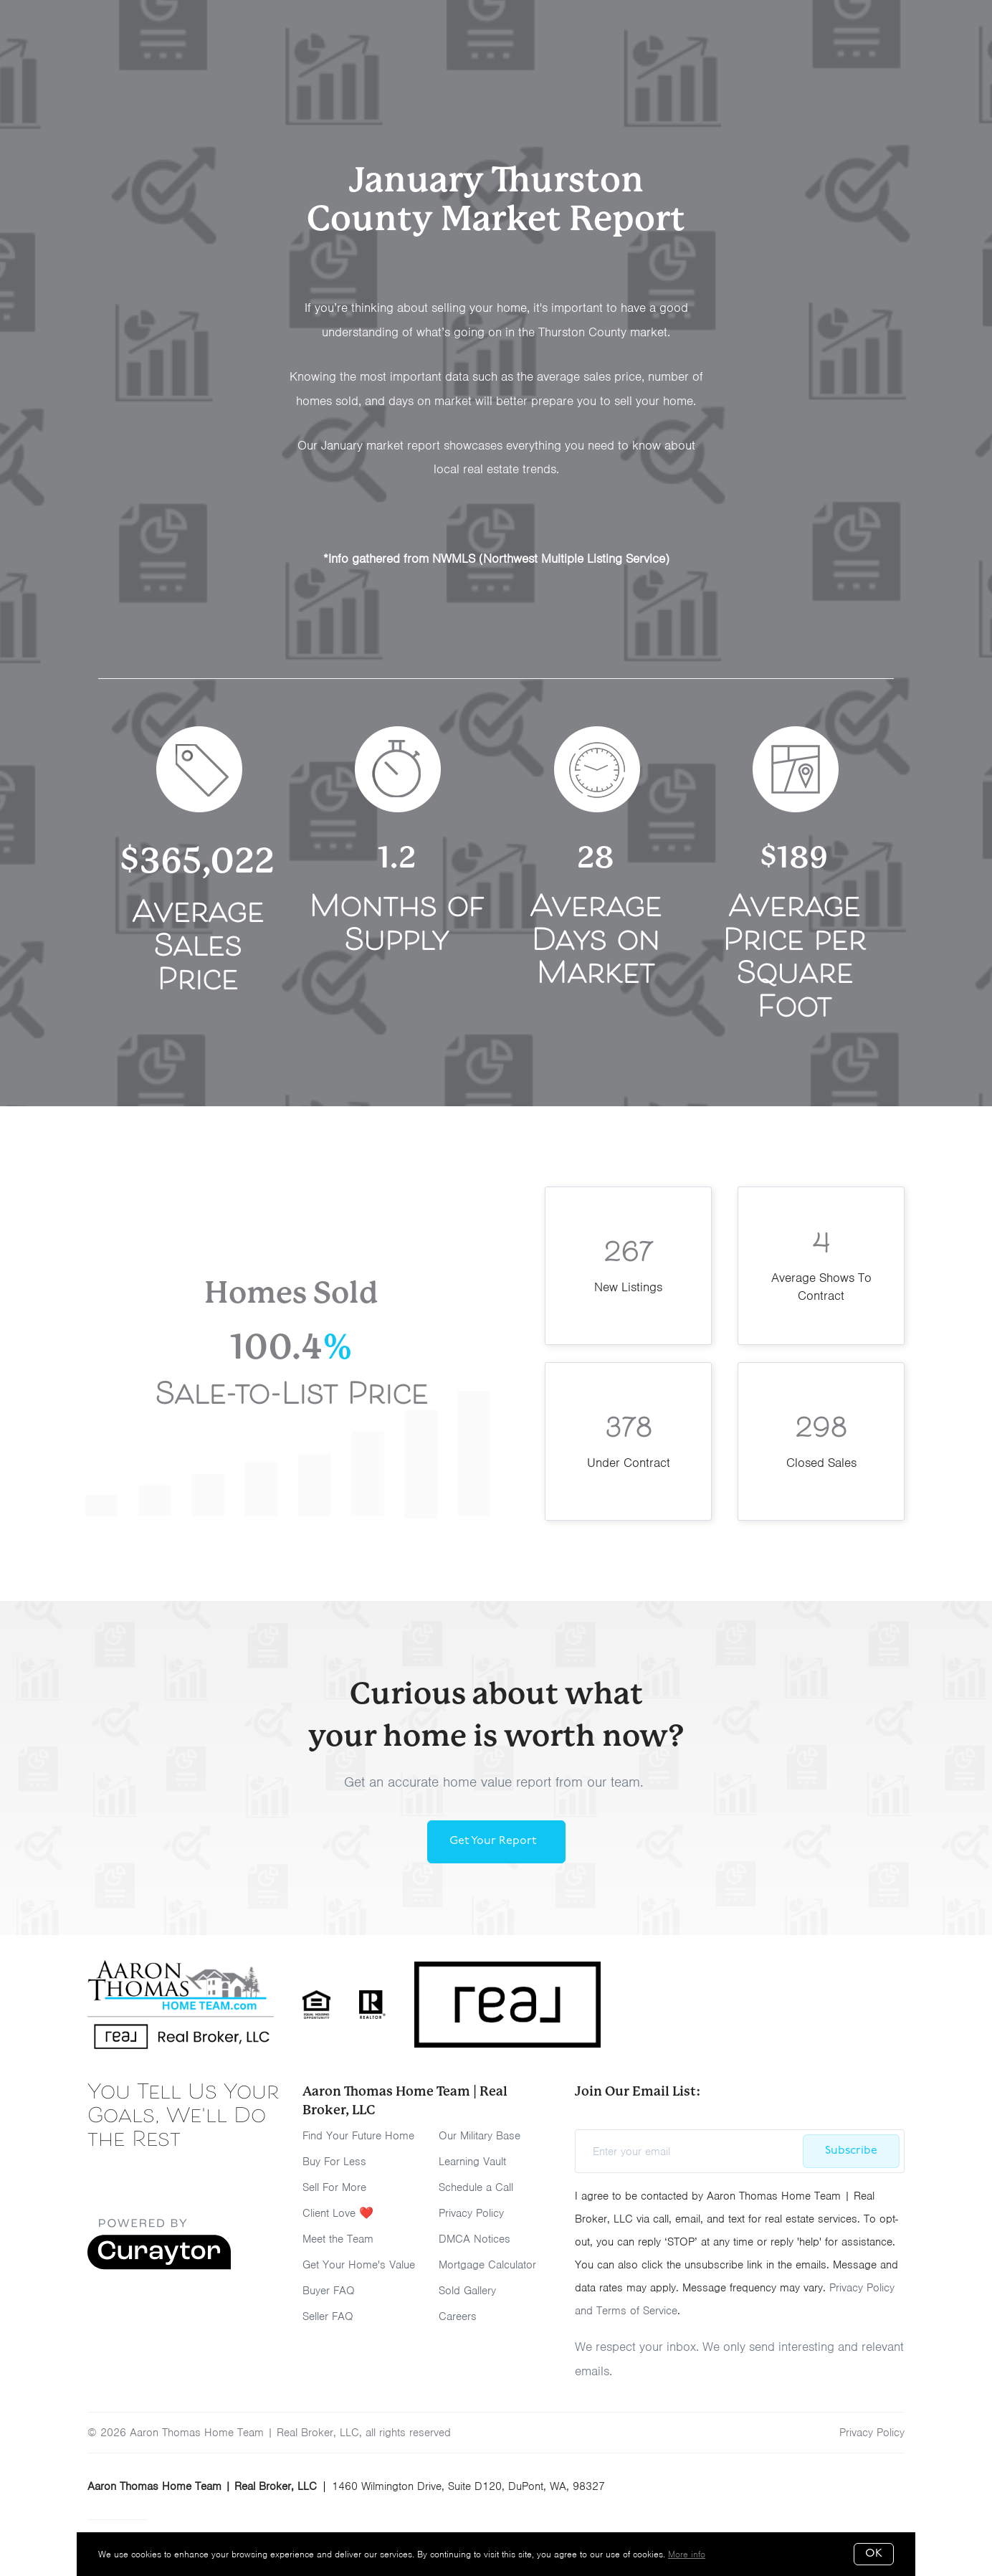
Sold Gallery (467, 2290)
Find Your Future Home (358, 2136)
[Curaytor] (159, 2266)
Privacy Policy (471, 2213)
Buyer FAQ (328, 2290)
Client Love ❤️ (337, 2213)
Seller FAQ (327, 2316)
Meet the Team (337, 2239)
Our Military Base (479, 2136)
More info (686, 2554)
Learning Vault (472, 2161)
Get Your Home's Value (358, 2265)
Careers (458, 2316)
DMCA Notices (474, 2239)
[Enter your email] (694, 2152)
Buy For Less (334, 2161)
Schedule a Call (476, 2187)
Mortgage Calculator (487, 2265)
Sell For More (334, 2187)
